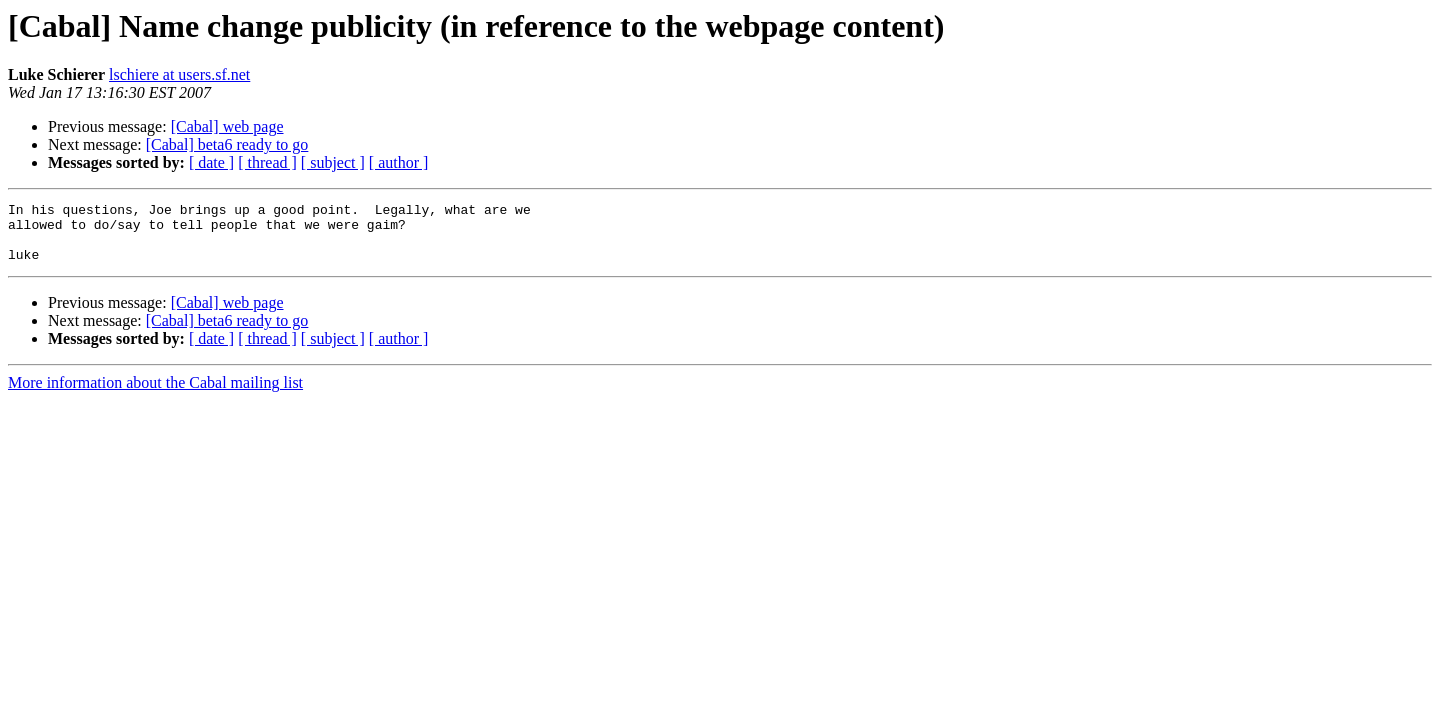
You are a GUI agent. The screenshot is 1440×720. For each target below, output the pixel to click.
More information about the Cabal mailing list (155, 394)
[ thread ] (267, 162)
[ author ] (399, 162)
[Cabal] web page (227, 126)
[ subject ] (333, 162)
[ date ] (211, 162)
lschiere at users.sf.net (179, 74)
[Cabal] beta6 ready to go (227, 144)
